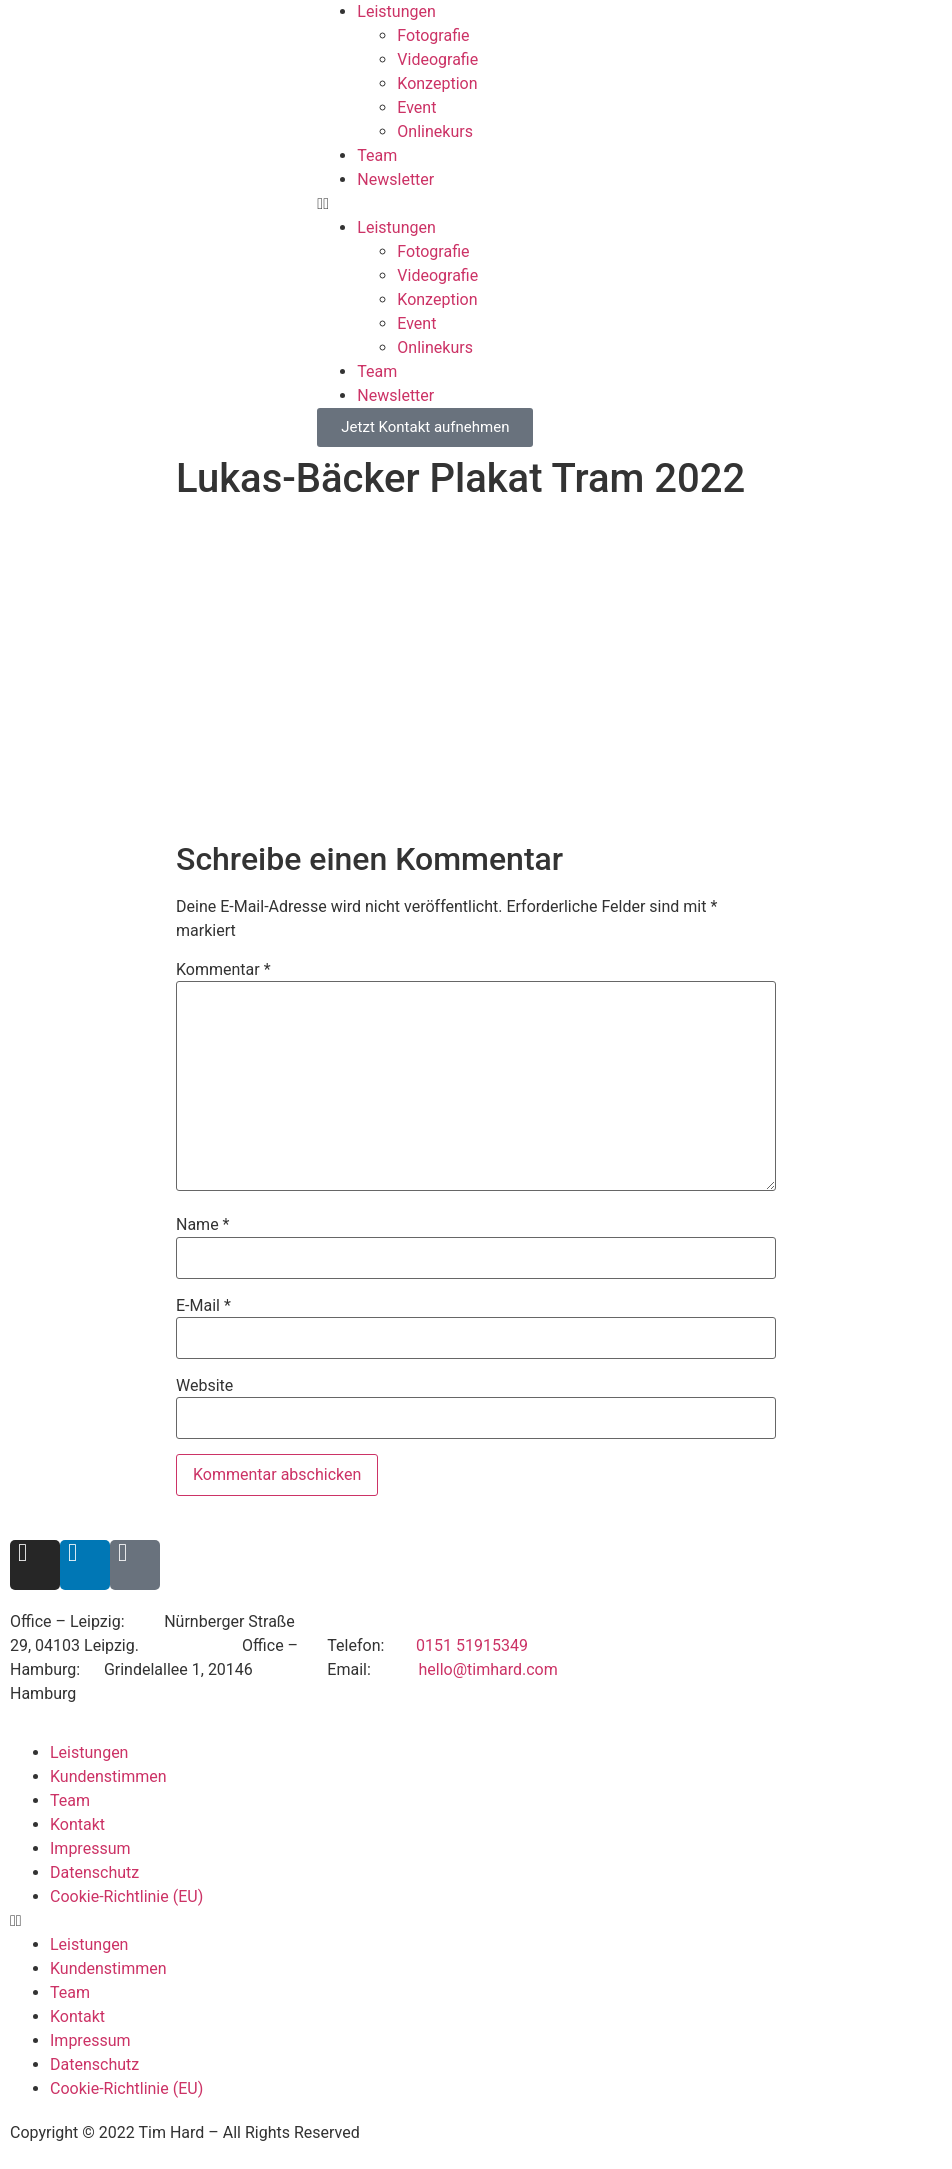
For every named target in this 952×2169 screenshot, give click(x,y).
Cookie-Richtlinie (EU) (126, 1896)
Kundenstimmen (108, 1776)
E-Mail (203, 1306)
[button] (634, 204)
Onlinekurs (435, 131)
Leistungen (396, 11)
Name (203, 1225)
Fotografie (433, 35)
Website (204, 1386)
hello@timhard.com (487, 1669)
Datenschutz (94, 1872)
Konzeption (437, 83)
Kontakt (77, 1824)
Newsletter (395, 179)
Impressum (90, 1848)
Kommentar (223, 970)
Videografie (437, 59)
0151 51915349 (472, 1645)
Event (416, 107)
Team (377, 155)
